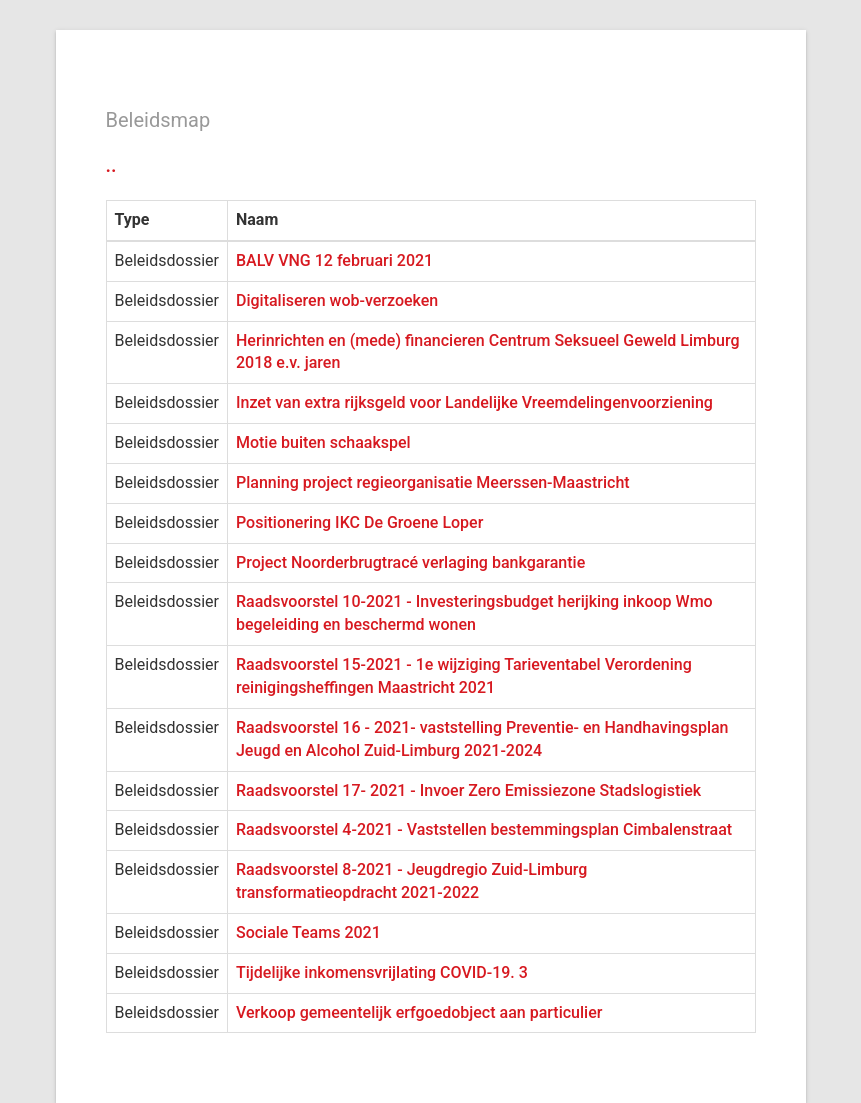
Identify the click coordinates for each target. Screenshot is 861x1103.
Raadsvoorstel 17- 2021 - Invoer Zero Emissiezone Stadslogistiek (468, 790)
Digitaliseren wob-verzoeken (337, 300)
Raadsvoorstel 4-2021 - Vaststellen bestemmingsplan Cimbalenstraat (484, 829)
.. (111, 165)
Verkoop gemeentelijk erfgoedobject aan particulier (419, 1012)
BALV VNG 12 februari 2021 (334, 260)
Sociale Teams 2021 (308, 932)
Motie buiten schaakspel (323, 442)
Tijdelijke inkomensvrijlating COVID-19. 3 (382, 972)
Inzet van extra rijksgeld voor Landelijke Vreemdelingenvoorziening (474, 402)
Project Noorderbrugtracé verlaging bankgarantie (410, 562)
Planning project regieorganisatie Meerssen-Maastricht (433, 482)
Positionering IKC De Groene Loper (359, 522)
